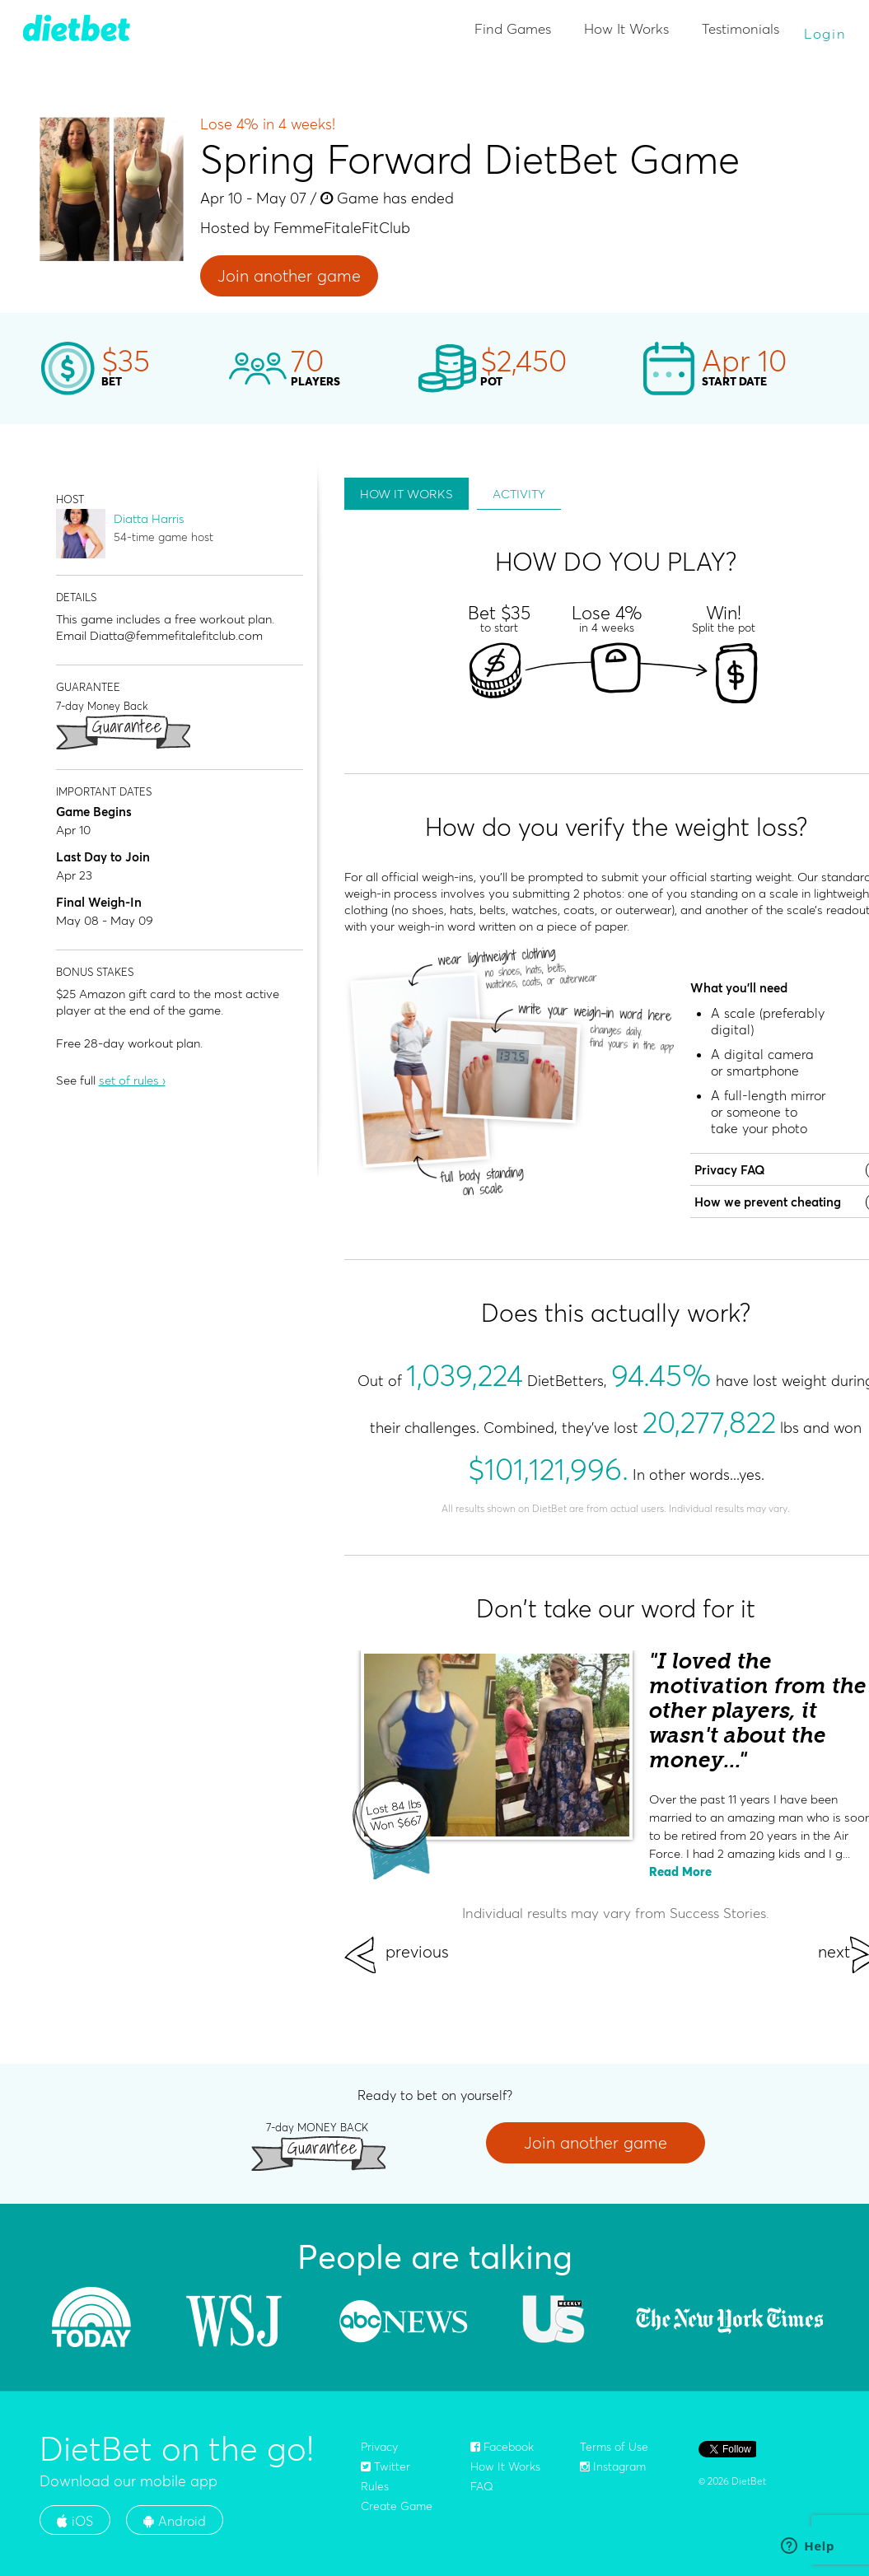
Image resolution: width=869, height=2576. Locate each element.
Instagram (613, 2466)
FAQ (481, 2486)
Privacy (379, 2446)
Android (174, 2521)
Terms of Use (614, 2446)
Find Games (512, 28)
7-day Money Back (102, 705)
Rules (375, 2486)
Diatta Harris (149, 518)
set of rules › (132, 1080)
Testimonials (740, 28)
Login (825, 33)
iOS (75, 2521)
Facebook (502, 2446)
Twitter (385, 2466)
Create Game (396, 2506)
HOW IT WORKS (406, 494)
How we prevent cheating (767, 1202)
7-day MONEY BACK (317, 2127)
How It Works (626, 28)
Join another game (289, 275)
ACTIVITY (519, 494)
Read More (680, 1871)
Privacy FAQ (729, 1170)
